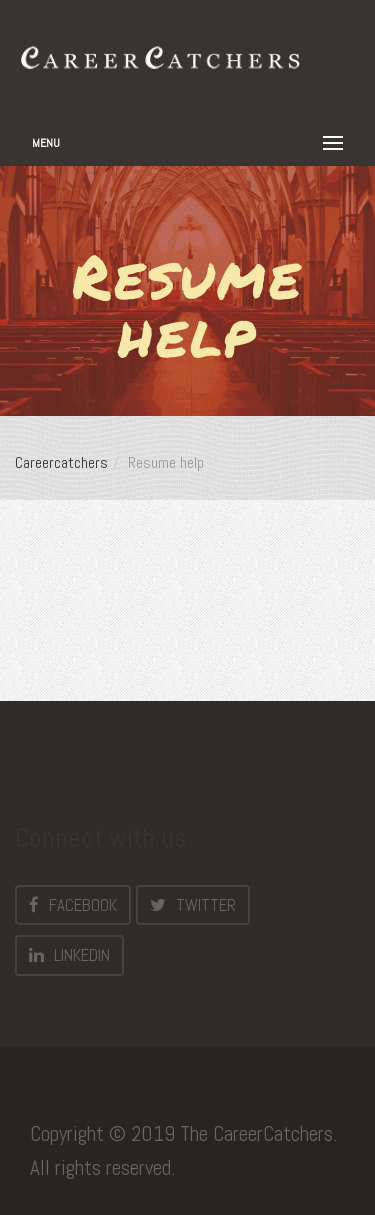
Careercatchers (61, 462)
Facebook (73, 905)
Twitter (193, 905)
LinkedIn (69, 955)
